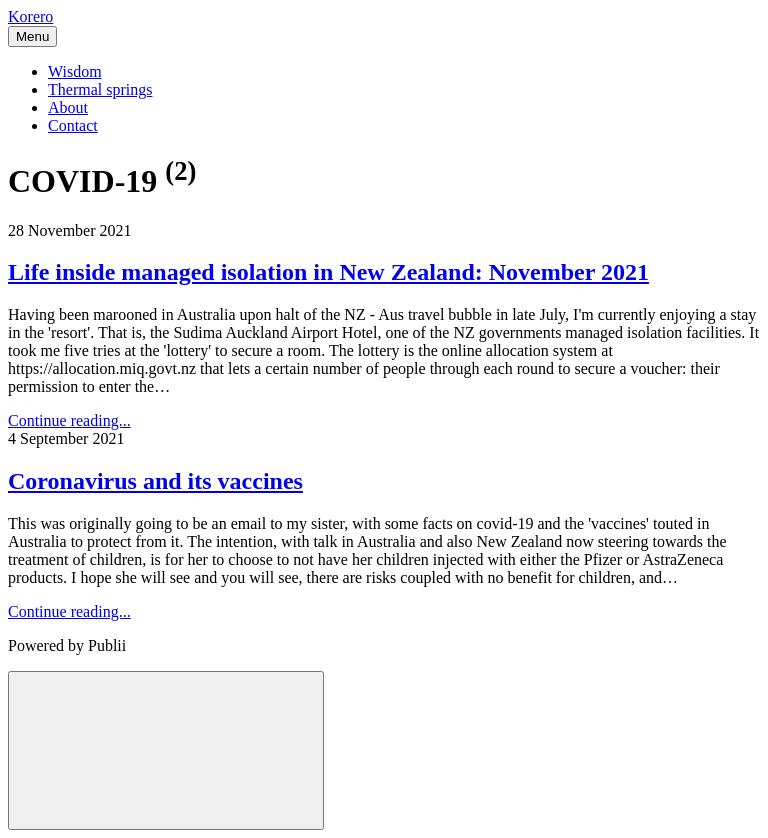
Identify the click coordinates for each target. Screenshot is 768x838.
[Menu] (32, 36)
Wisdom (75, 71)
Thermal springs (100, 89)
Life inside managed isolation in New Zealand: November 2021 (328, 272)
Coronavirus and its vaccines (155, 481)
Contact (73, 125)
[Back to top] (166, 750)
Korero (30, 16)
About (68, 107)
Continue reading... (69, 420)
